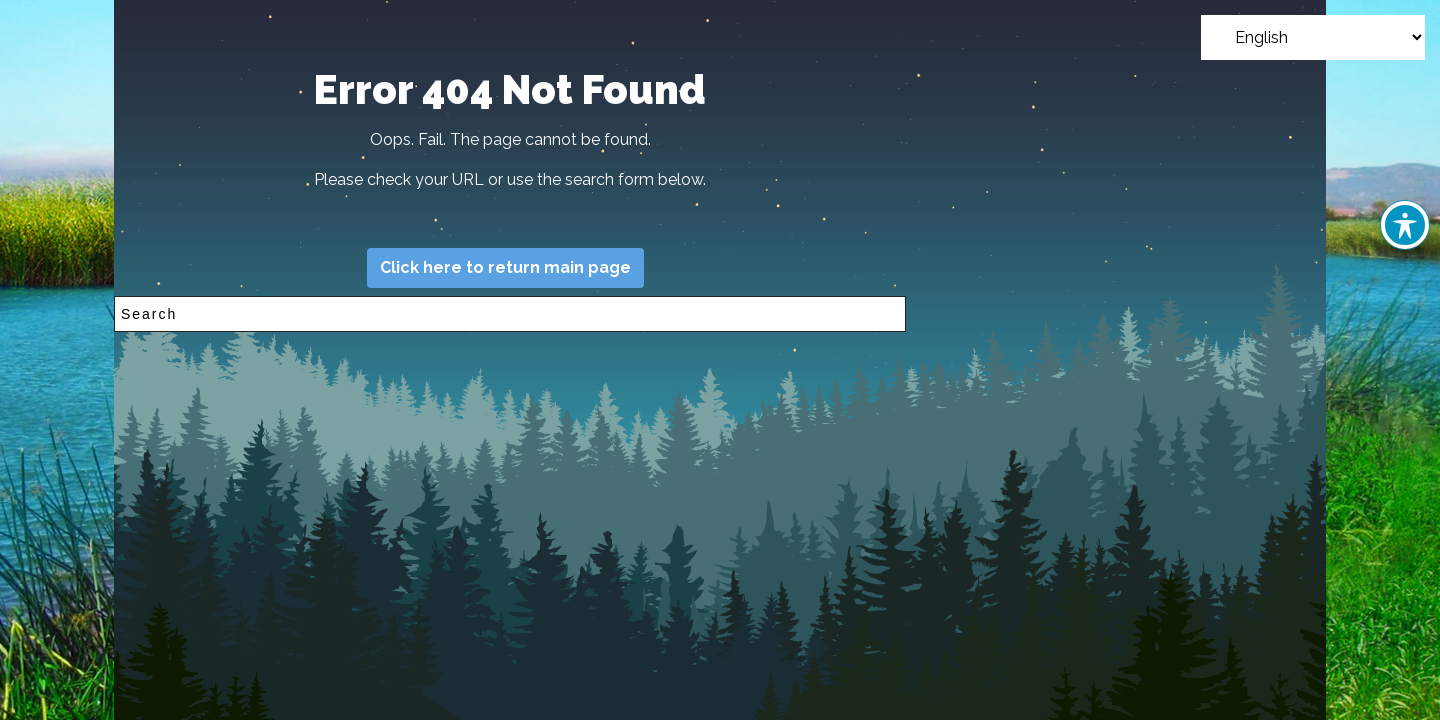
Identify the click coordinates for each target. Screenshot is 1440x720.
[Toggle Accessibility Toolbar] (1405, 225)
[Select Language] (1313, 37)
